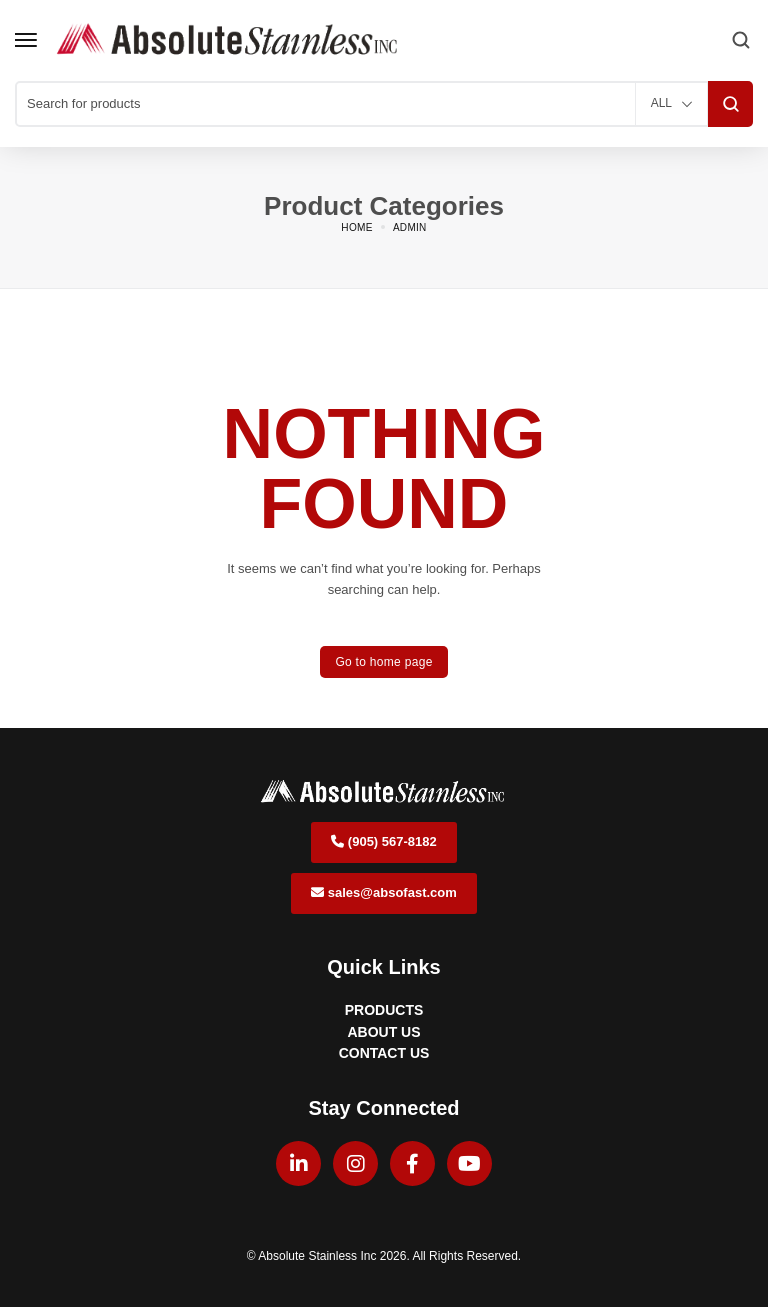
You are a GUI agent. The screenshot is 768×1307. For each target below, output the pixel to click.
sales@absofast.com (384, 892)
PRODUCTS (384, 1010)
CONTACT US (384, 1053)
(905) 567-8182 (384, 841)
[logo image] (229, 39)
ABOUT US (383, 1032)
